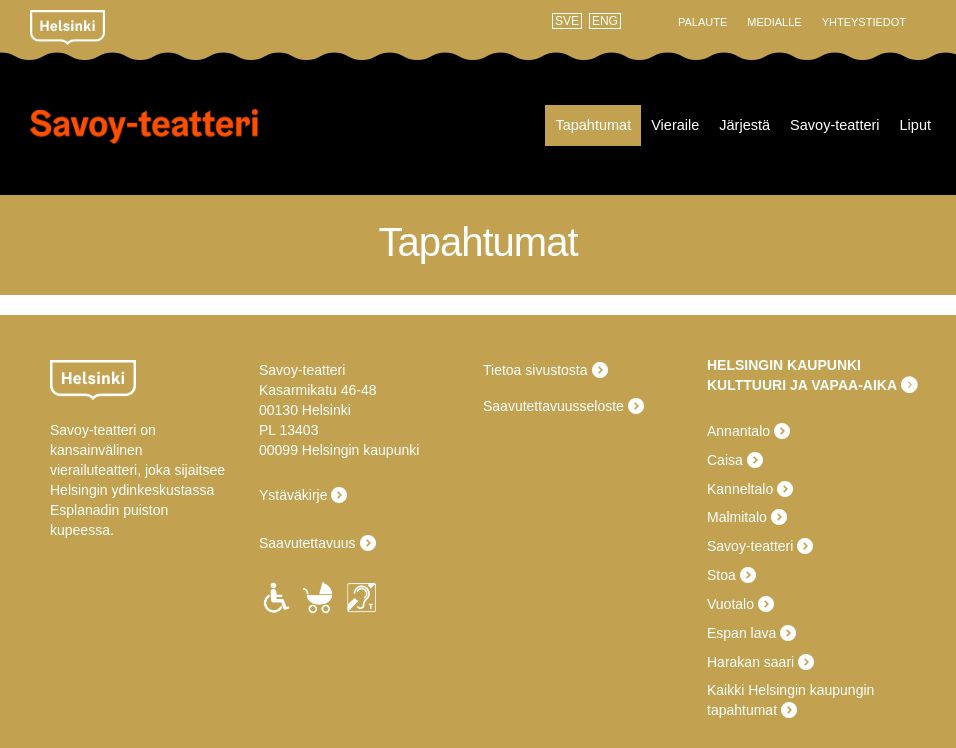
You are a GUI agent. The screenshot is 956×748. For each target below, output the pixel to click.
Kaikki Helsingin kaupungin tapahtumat (790, 700)
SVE (567, 21)
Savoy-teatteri (144, 139)
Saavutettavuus (307, 543)
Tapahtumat (593, 125)
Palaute (702, 22)
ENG (605, 21)
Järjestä (744, 125)
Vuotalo (730, 604)
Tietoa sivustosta (535, 370)
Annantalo (738, 431)
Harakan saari (750, 662)
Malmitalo (737, 517)
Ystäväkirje (293, 495)
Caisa (725, 460)
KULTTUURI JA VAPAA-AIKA (802, 385)
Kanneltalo (740, 489)
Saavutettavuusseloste (553, 406)
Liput (915, 125)
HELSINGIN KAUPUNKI (784, 365)
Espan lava (741, 633)
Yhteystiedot (864, 22)
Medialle (774, 22)
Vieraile (675, 125)
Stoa (721, 575)
